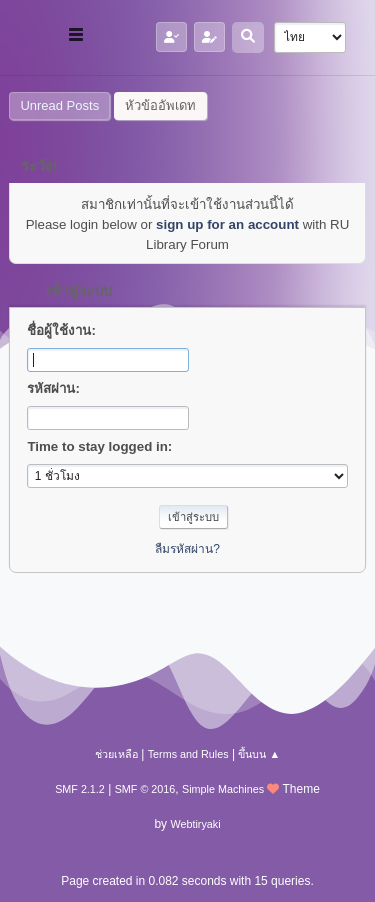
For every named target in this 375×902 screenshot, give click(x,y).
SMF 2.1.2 (80, 789)
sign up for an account (227, 224)
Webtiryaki (195, 824)
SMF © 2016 (145, 789)
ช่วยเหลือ (116, 754)
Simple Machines (223, 789)
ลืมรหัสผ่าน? (187, 549)
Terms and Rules (188, 754)
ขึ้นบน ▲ (259, 754)
